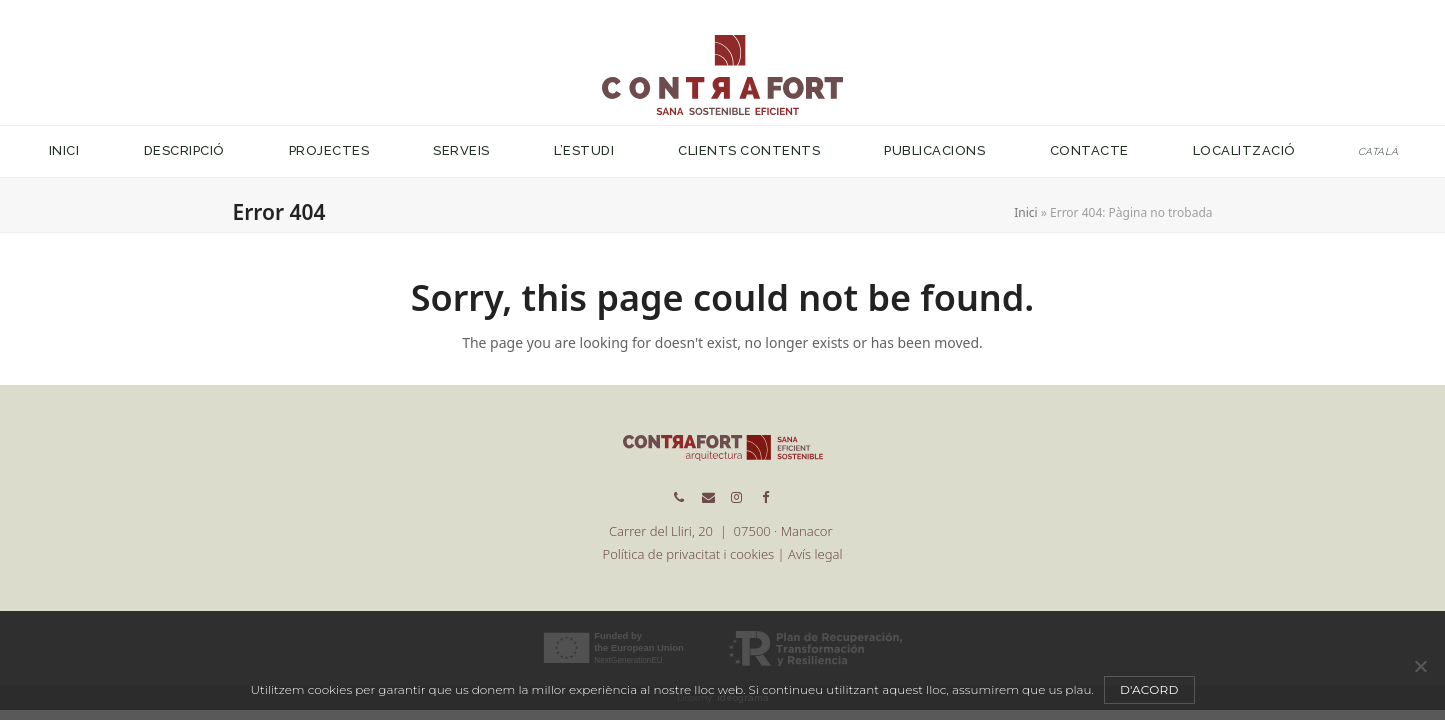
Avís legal (815, 554)
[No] (1420, 666)
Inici (1025, 212)
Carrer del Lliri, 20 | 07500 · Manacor (722, 531)
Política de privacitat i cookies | (696, 554)
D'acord (1149, 689)
